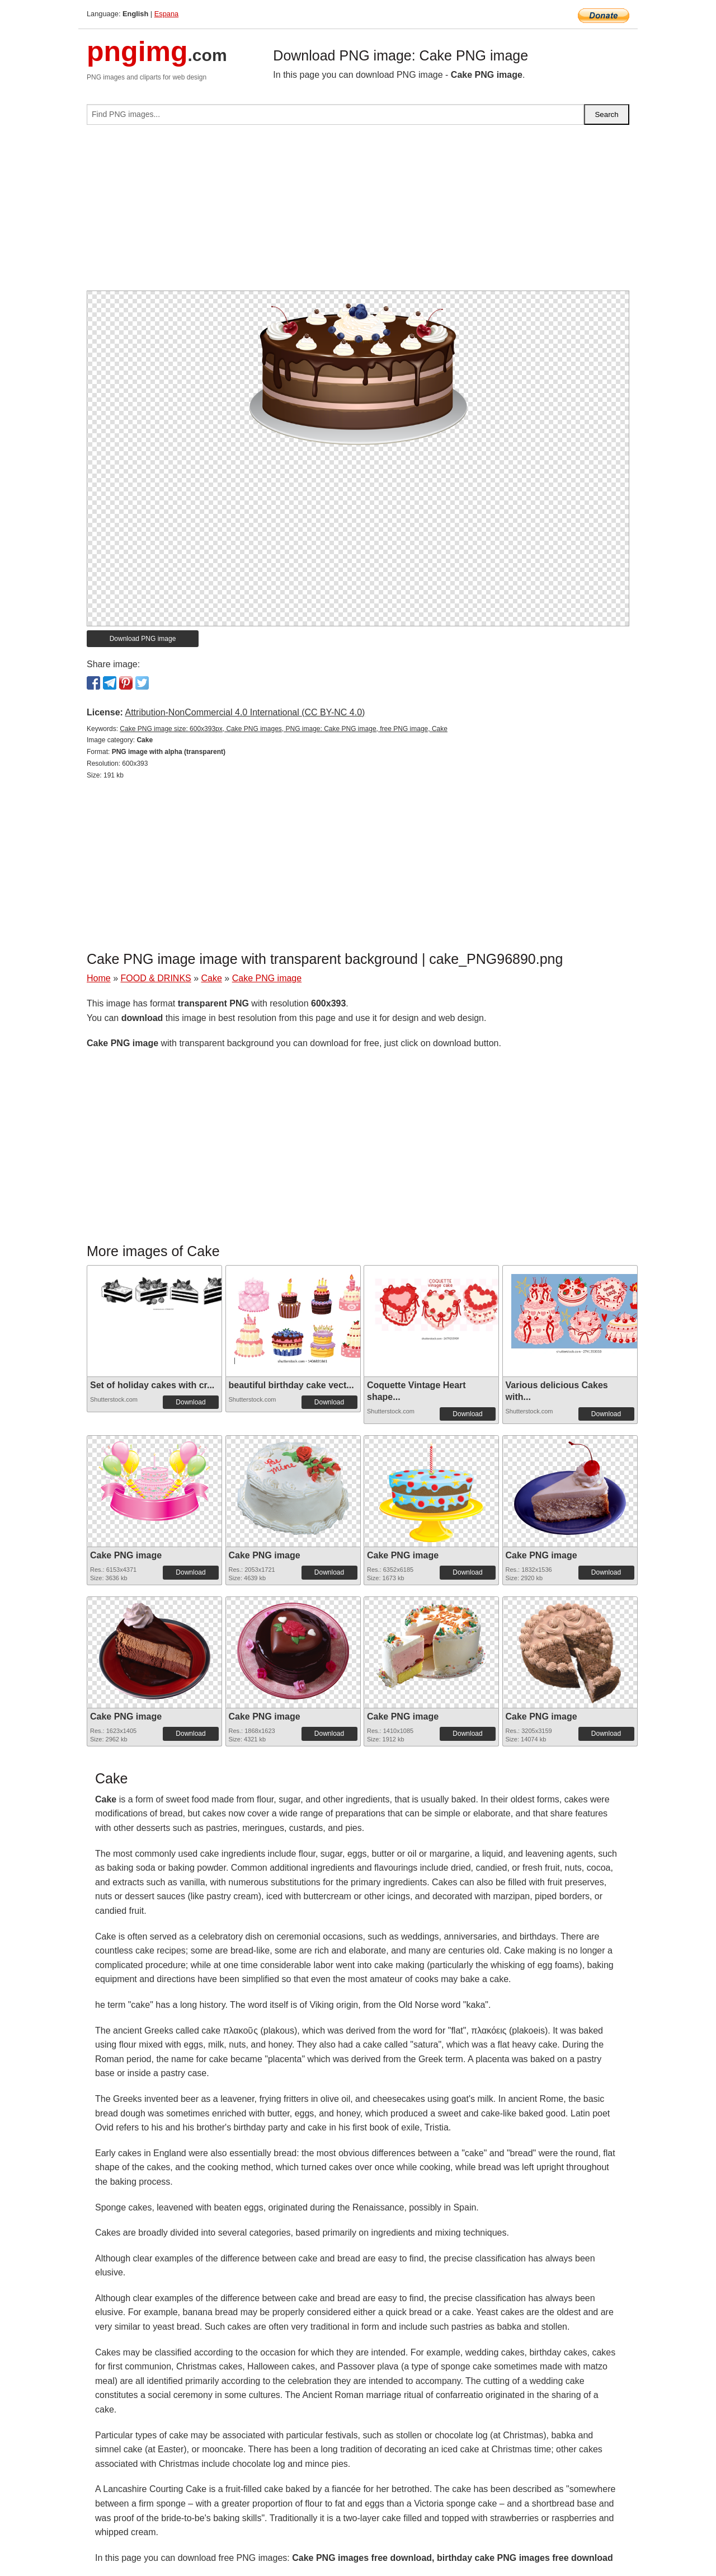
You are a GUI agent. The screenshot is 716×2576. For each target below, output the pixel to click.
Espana (166, 14)
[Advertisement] (358, 212)
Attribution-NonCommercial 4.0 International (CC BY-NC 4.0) (245, 712)
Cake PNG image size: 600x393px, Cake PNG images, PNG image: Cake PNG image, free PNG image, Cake (283, 729)
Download (190, 1402)
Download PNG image (143, 639)
